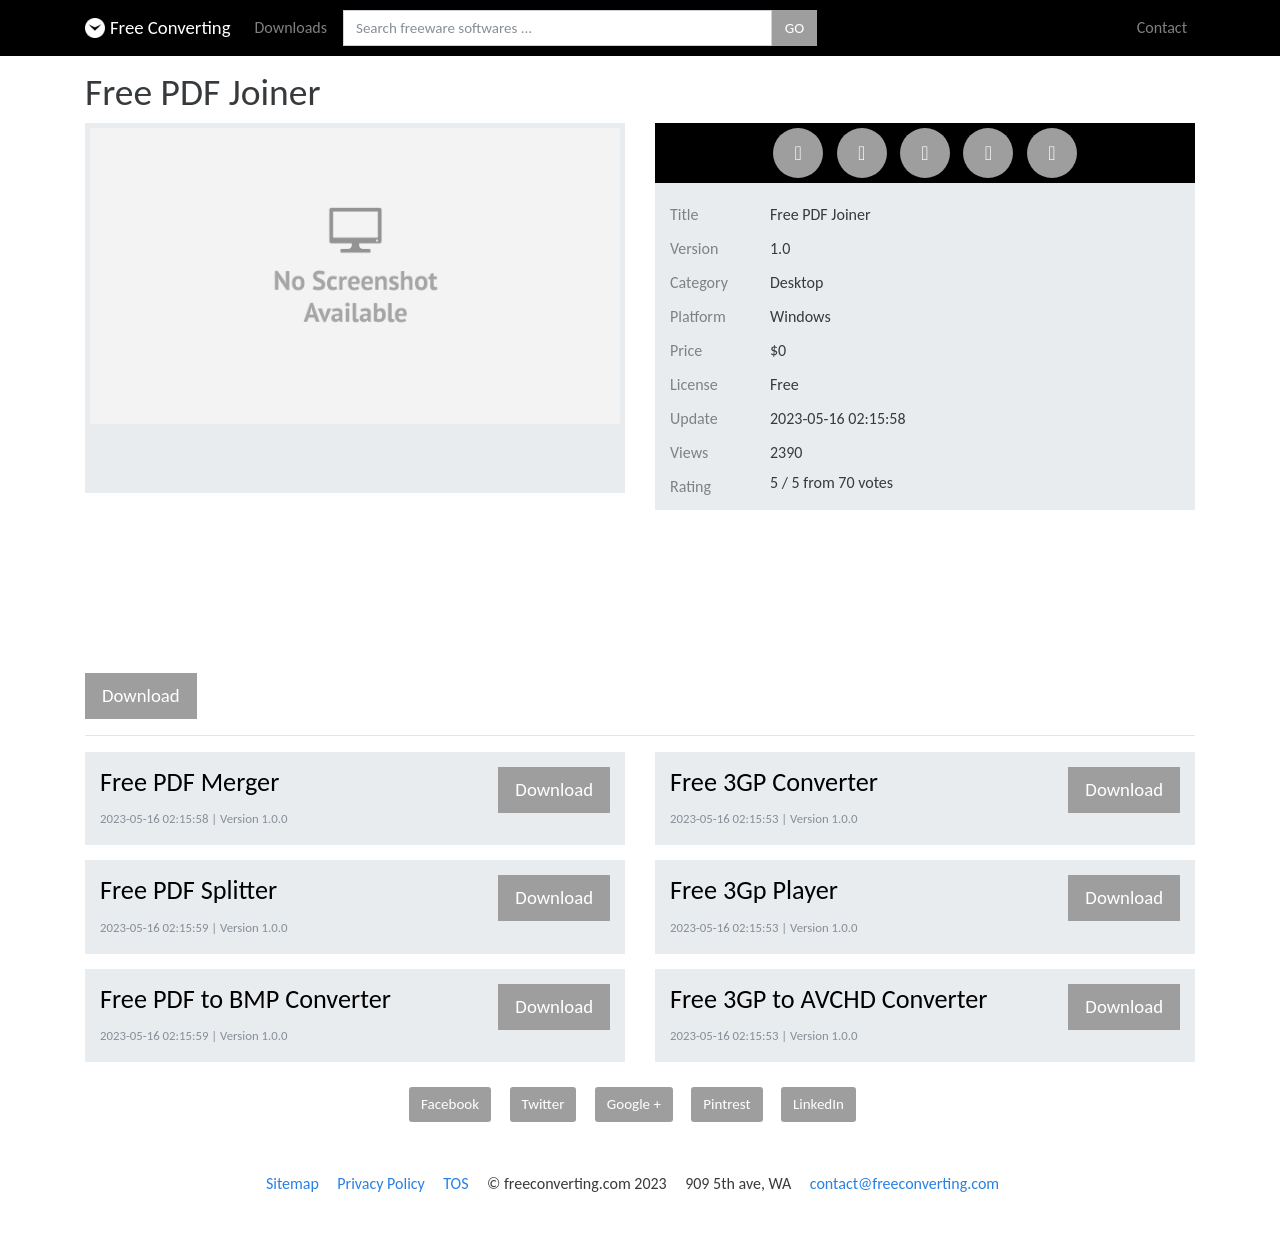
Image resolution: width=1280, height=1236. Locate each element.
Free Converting (158, 27)
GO (794, 28)
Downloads (291, 27)
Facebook (450, 1104)
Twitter (543, 1104)
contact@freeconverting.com (904, 1183)
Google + (634, 1104)
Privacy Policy (381, 1183)
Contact (1162, 27)
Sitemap (292, 1183)
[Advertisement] (449, 596)
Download (141, 695)
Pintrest (726, 1104)
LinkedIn (818, 1104)
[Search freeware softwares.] (557, 28)
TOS (455, 1183)
